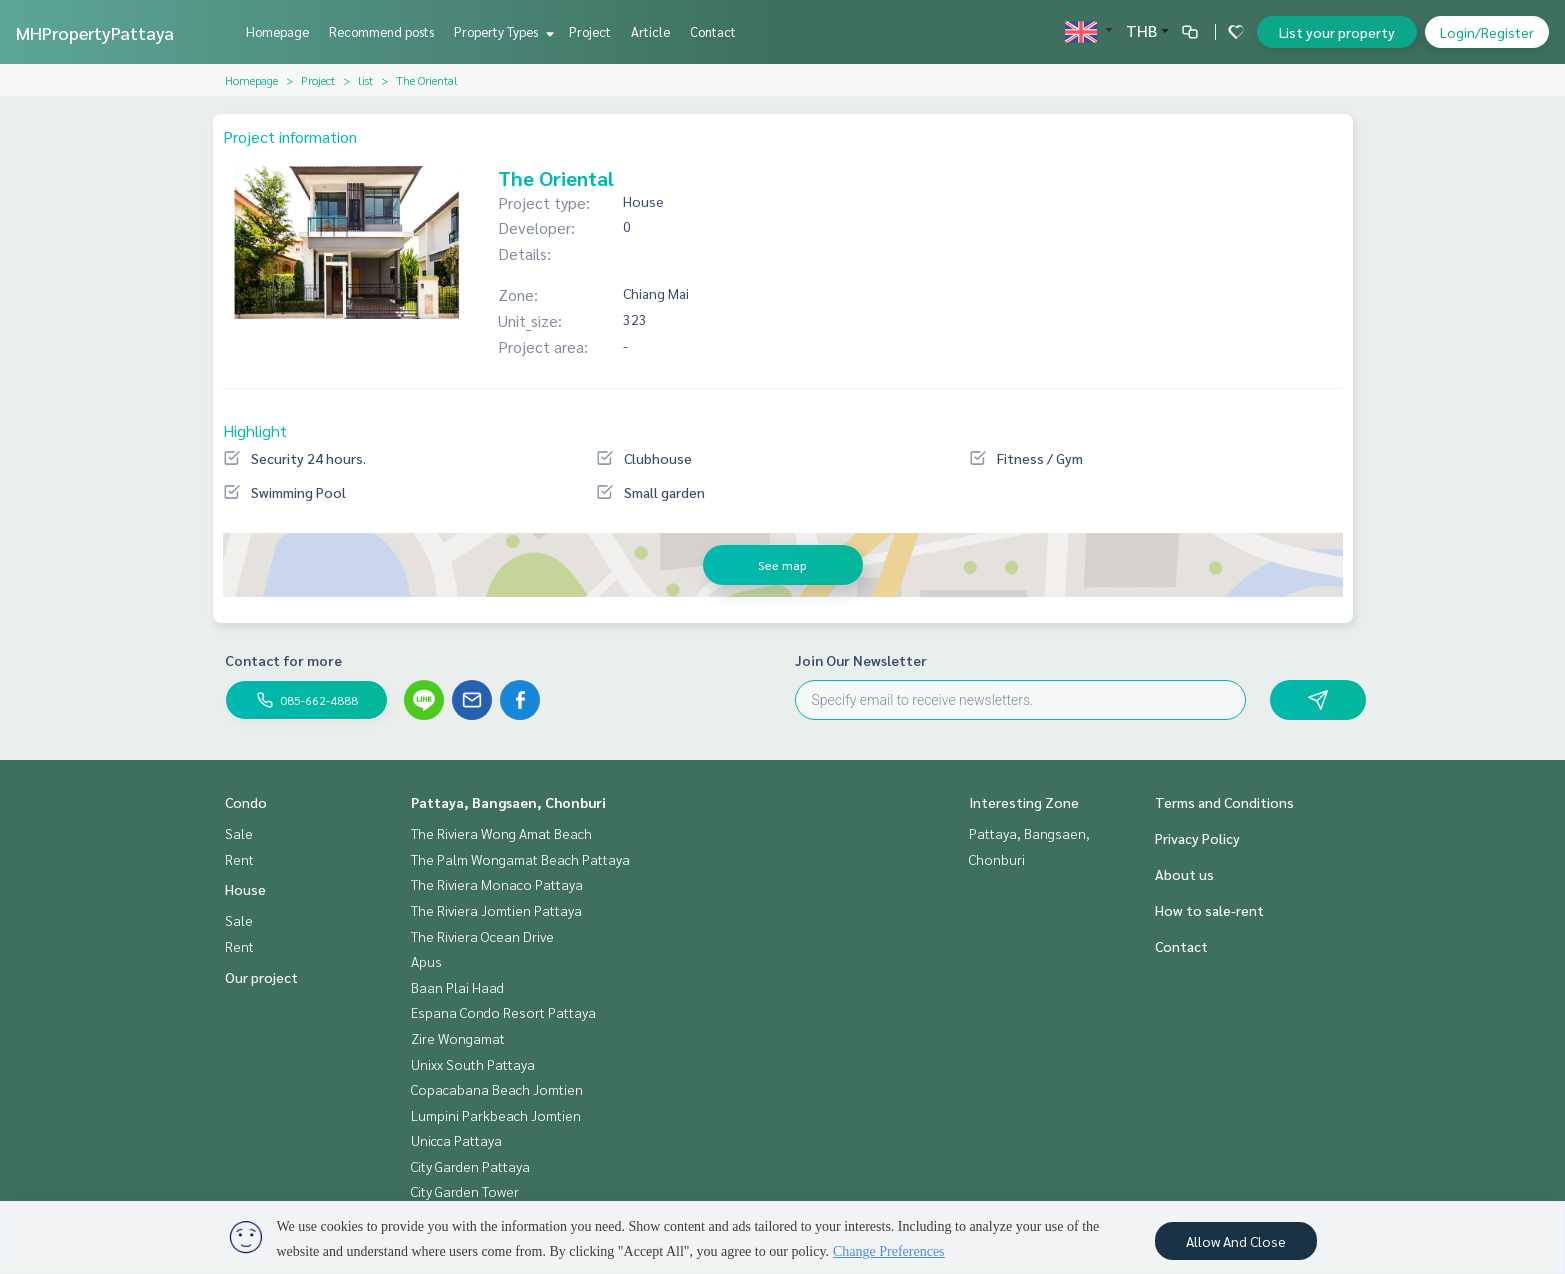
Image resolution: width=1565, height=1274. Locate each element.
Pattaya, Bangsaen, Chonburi (508, 802)
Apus (426, 961)
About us (1184, 874)
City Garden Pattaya (470, 1166)
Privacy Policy (1197, 838)
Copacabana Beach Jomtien (497, 1089)
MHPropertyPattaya (95, 32)
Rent (239, 859)
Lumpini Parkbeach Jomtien (496, 1115)
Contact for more (283, 660)
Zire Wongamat (458, 1038)
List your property (1337, 32)
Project (590, 31)
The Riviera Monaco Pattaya (497, 884)
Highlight (255, 430)
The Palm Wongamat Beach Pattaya (520, 859)
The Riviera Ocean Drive (482, 936)
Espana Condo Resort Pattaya (503, 1012)
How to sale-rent (1209, 910)
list (365, 80)
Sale (239, 833)
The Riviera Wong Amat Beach (501, 833)
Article (650, 31)
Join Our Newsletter (861, 660)
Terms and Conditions (1224, 802)
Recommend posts (381, 31)
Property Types (501, 31)
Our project (261, 977)
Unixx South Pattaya (473, 1064)
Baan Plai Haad (457, 987)
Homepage (277, 31)
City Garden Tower (465, 1191)
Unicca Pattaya (456, 1140)
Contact (713, 31)
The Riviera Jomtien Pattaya (496, 910)
